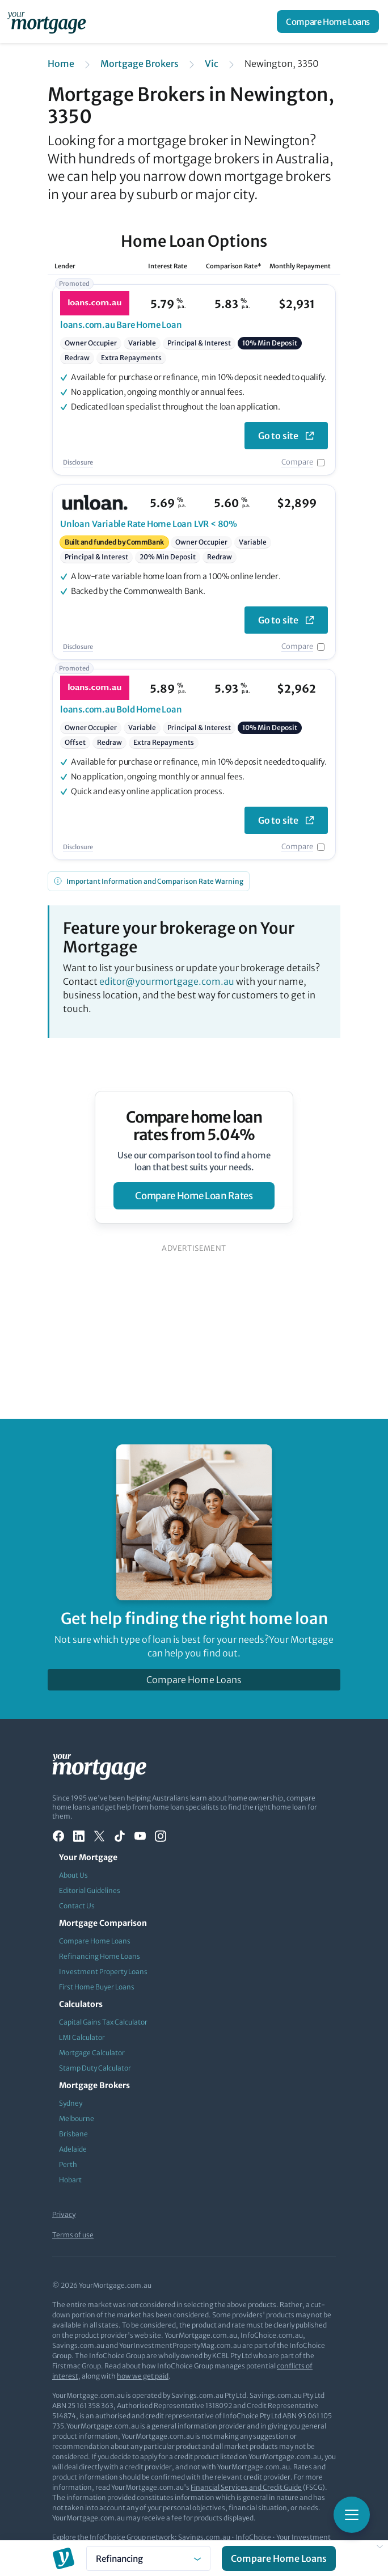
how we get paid (142, 2376)
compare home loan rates (193, 1196)
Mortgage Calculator (92, 2052)
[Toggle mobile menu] (352, 2515)
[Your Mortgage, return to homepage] (48, 21)
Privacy (63, 2214)
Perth (68, 2164)
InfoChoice (253, 2537)
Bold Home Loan (121, 709)
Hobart (70, 2180)
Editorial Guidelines (89, 1890)
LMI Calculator (82, 2037)
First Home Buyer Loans (96, 1987)
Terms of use (73, 2235)
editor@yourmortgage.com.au (166, 981)
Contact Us (77, 1906)
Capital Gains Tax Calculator (103, 2022)
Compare (297, 462)
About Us (73, 1875)
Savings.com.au (204, 2537)
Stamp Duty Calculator (95, 2068)
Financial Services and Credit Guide (246, 2487)
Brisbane (73, 2134)
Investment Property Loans (103, 1971)
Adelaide (73, 2149)
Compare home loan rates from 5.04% (194, 1126)
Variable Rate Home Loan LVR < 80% (148, 523)
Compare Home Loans (328, 21)
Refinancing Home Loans (99, 1956)
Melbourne (76, 2118)
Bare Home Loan (121, 324)
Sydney (70, 2103)
